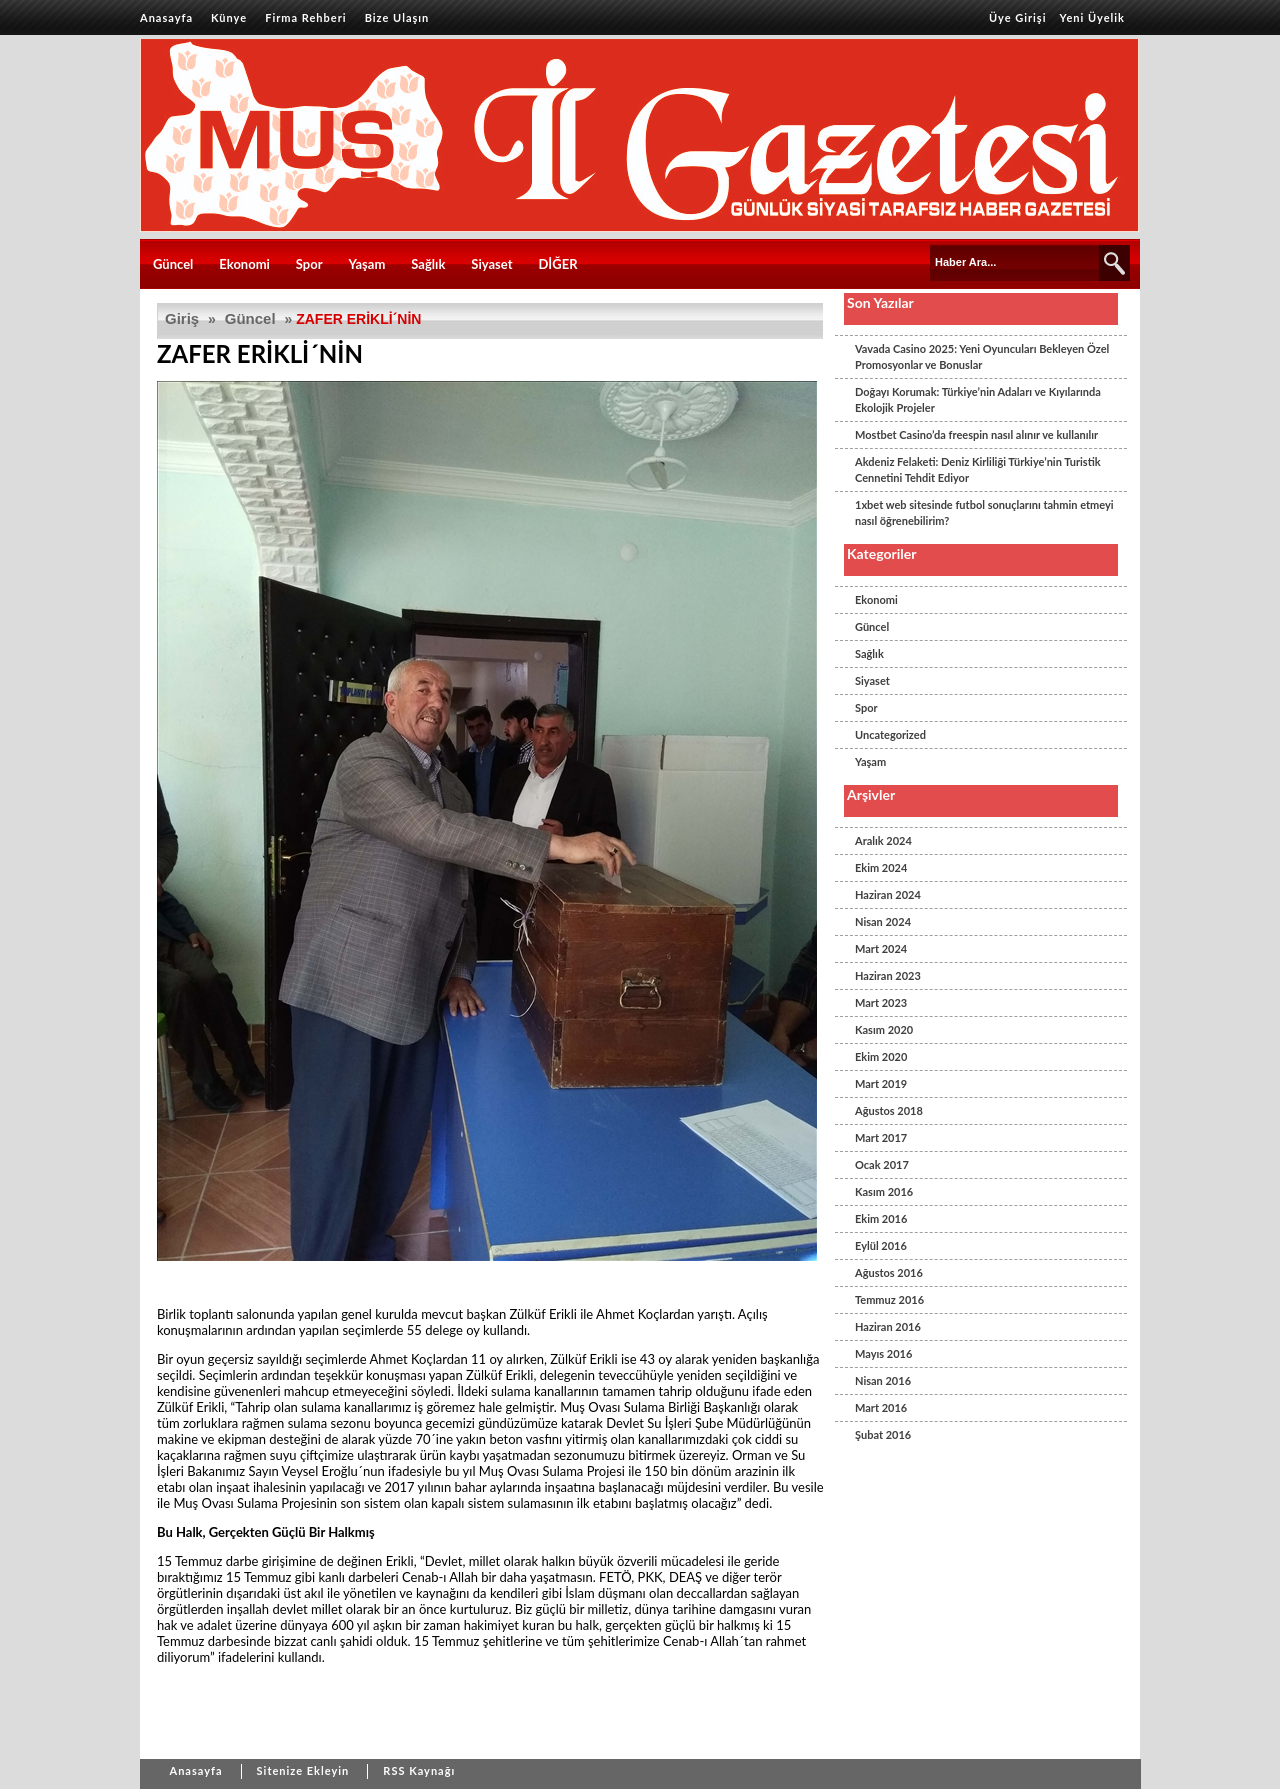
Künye (229, 17)
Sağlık (428, 264)
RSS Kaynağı (419, 1770)
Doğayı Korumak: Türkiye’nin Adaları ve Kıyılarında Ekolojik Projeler (978, 399)
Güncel (173, 264)
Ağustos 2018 (889, 1110)
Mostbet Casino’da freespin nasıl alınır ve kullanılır (976, 434)
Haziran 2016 (888, 1326)
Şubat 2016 (883, 1434)
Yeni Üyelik (1092, 17)
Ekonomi (244, 264)
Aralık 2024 (883, 840)
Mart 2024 (881, 948)
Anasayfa (166, 17)
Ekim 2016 (881, 1218)
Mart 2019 (881, 1083)
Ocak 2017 (882, 1164)
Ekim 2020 (881, 1056)
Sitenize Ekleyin (303, 1770)
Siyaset (491, 264)
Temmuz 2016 (889, 1299)
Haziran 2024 (888, 894)
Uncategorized (890, 734)
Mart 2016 (881, 1407)
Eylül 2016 (881, 1245)
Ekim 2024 (881, 867)
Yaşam (367, 264)
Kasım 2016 (884, 1191)
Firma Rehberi (305, 17)
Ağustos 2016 (889, 1272)
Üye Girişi (1018, 17)
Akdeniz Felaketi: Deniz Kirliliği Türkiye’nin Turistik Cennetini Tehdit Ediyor (978, 469)
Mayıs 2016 (883, 1353)
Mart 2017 (881, 1137)
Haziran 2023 (888, 975)
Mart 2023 (881, 1002)
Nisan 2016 (883, 1380)
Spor (309, 264)
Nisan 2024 (883, 921)
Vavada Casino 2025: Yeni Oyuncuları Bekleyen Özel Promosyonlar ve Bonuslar (982, 356)
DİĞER (557, 264)
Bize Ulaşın (397, 17)
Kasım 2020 (884, 1029)
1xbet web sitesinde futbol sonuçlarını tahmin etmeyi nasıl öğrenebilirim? (984, 512)
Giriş (182, 318)
